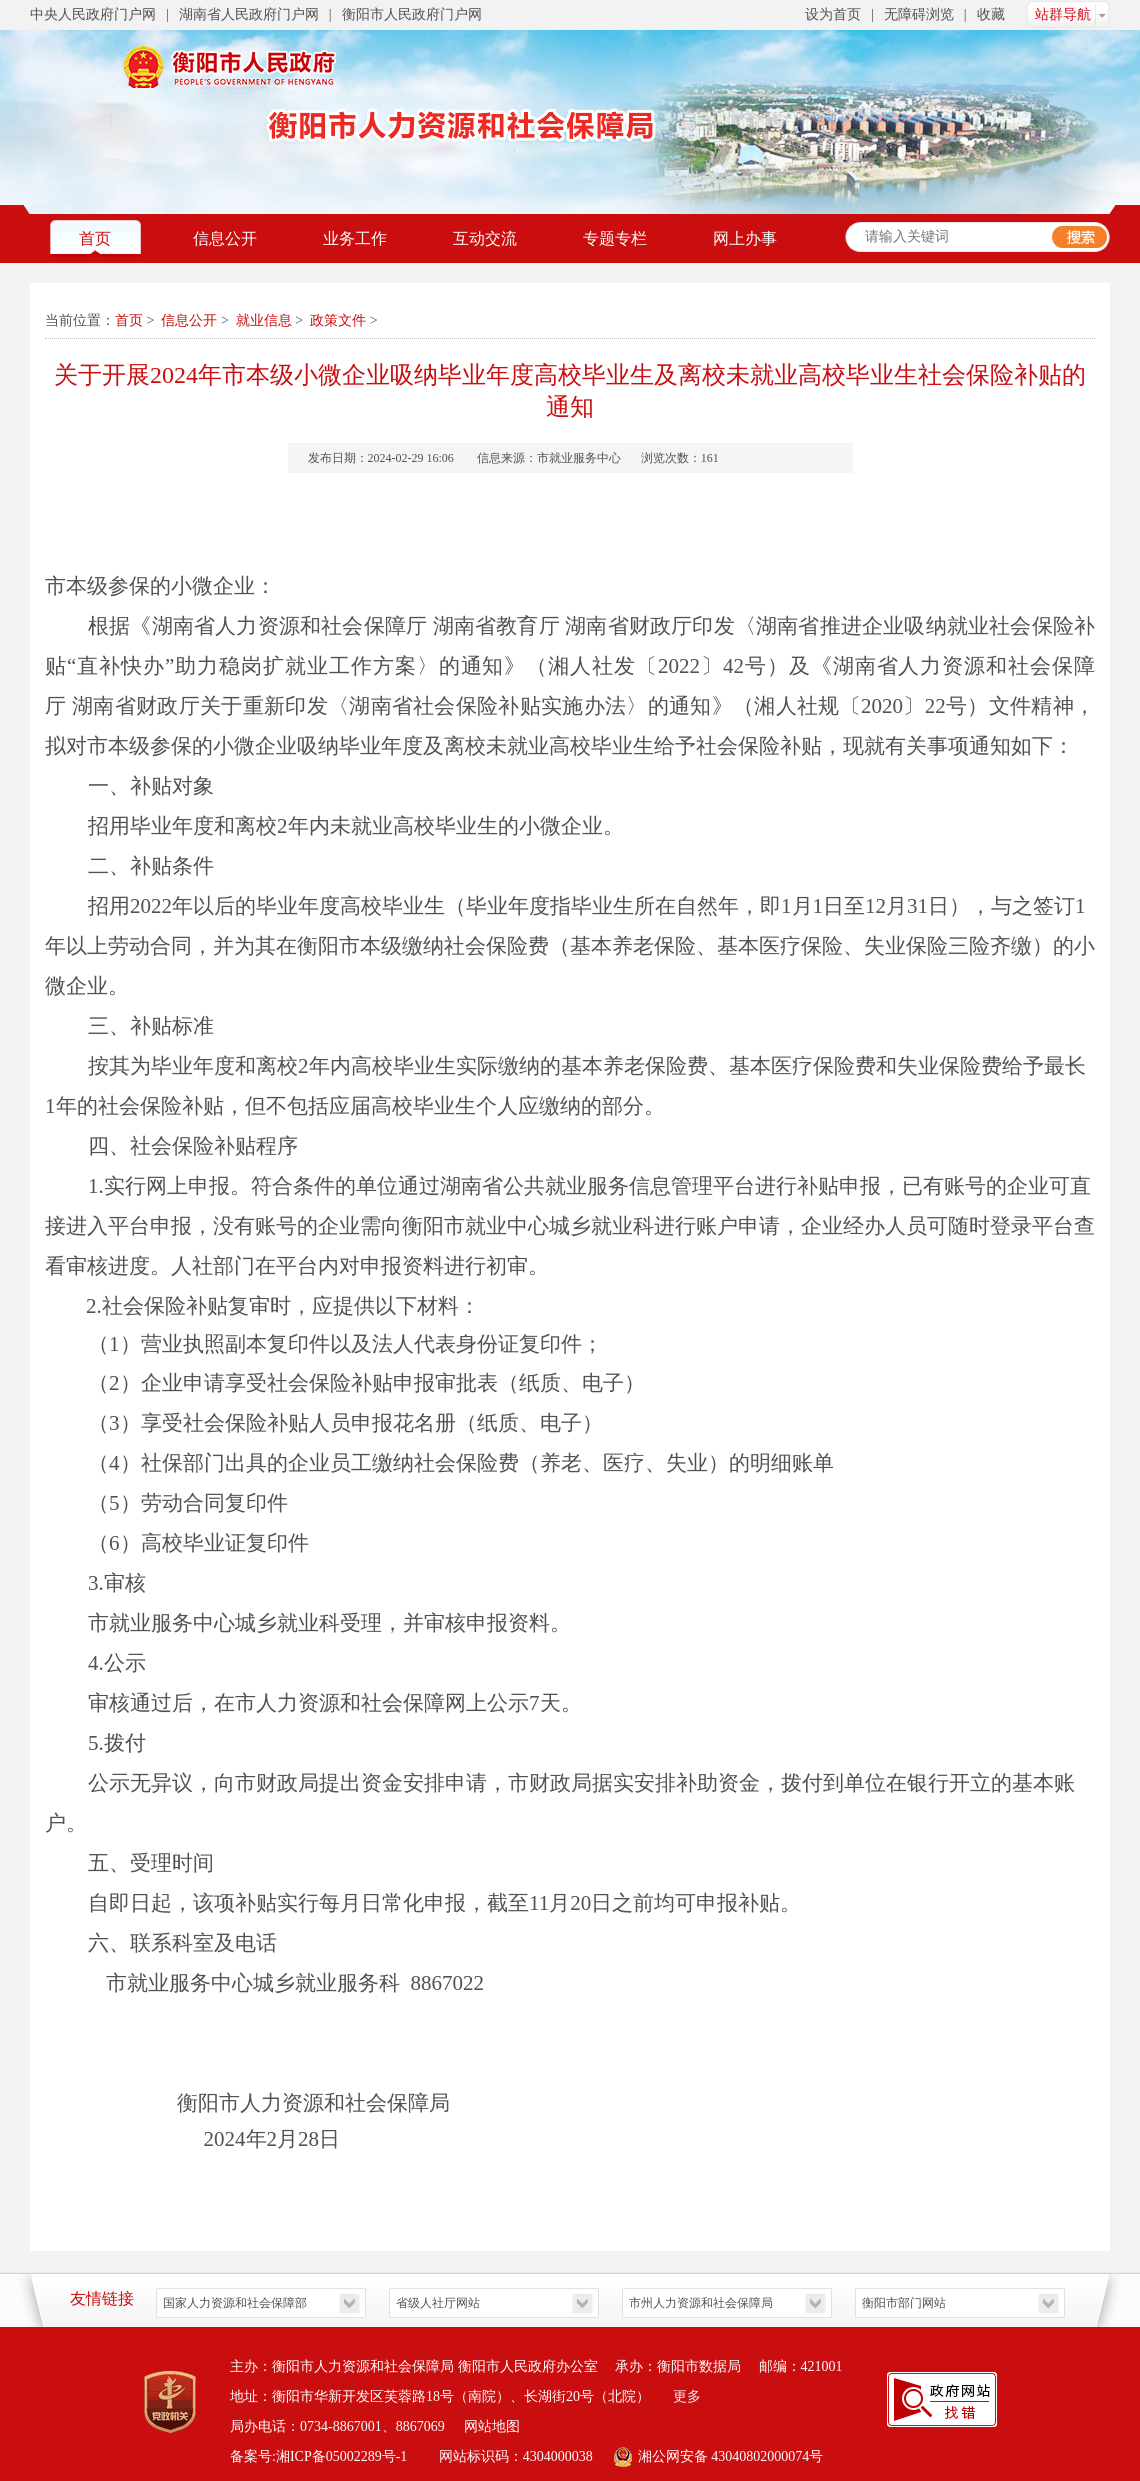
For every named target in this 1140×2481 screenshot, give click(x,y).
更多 (687, 2396)
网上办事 (745, 238)
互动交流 (485, 238)
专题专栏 (615, 238)
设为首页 (833, 14)
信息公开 (225, 238)
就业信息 (264, 320)
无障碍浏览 (919, 14)
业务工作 (355, 238)
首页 (95, 238)
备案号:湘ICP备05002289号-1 (320, 2456)
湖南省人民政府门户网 (249, 14)
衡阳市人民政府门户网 (412, 14)
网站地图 (492, 2426)
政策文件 (338, 320)
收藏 (991, 14)
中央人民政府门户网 (93, 14)
